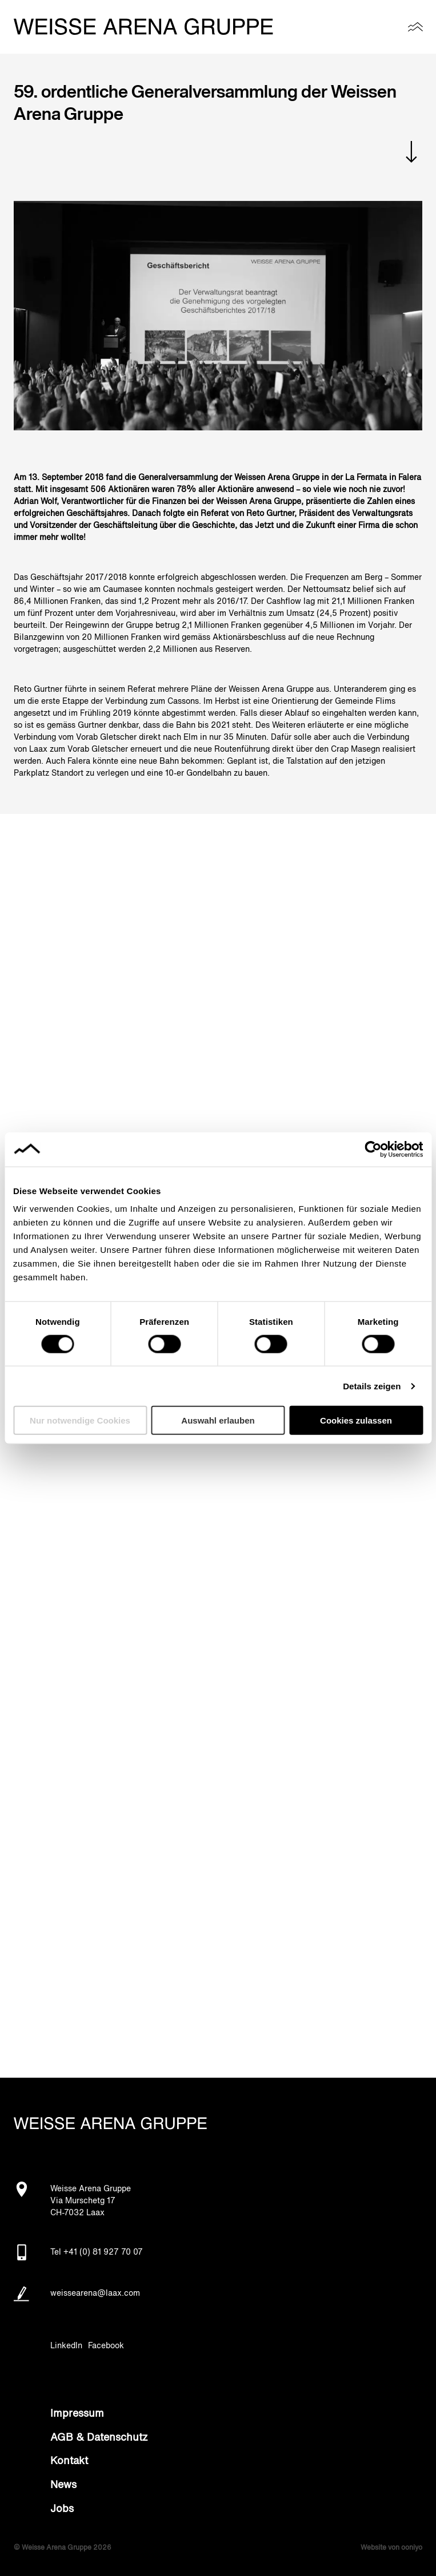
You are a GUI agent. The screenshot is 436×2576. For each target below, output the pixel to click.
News (63, 2485)
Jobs (62, 2509)
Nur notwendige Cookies (80, 1420)
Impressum (77, 2414)
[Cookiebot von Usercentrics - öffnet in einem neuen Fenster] (373, 1149)
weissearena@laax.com (95, 2293)
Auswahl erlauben (217, 1420)
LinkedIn (66, 2346)
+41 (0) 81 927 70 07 (103, 2252)
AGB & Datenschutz (99, 2438)
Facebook (106, 2346)
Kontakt (69, 2461)
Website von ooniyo (391, 2548)
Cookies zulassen (356, 1420)
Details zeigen (372, 1385)
